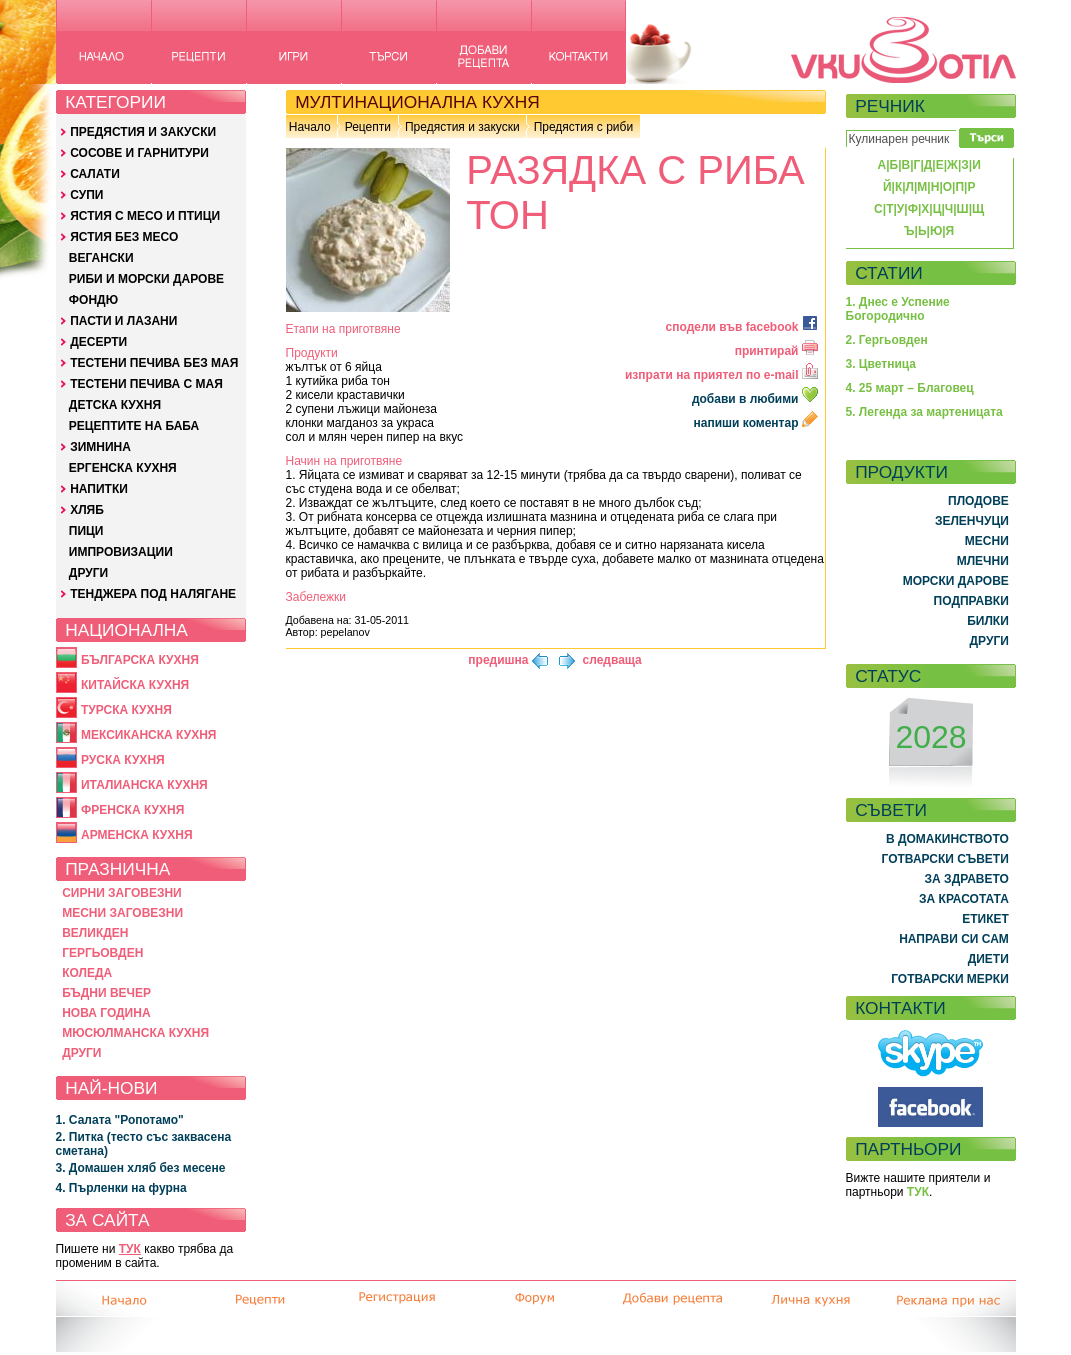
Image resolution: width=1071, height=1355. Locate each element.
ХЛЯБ (87, 510)
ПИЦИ (86, 531)
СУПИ (86, 195)
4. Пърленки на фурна (121, 1188)
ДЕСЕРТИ (98, 342)
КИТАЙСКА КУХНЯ (135, 685)
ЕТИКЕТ (985, 919)
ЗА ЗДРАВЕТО (967, 879)
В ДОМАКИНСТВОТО (947, 839)
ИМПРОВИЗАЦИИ (121, 552)
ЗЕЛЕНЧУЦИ (972, 521)
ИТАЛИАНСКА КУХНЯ (144, 785)
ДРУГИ (88, 573)
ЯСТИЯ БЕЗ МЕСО (124, 237)
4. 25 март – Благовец (910, 388)
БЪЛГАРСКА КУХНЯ (140, 660)
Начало (310, 127)
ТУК (130, 1249)
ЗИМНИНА (100, 447)
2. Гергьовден (887, 340)
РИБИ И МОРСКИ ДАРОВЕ (146, 279)
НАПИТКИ (99, 489)
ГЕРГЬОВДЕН (102, 953)
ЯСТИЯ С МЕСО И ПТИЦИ (145, 216)
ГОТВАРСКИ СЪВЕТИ (945, 859)
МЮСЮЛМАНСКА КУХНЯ (135, 1033)
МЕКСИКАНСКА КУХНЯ (149, 735)
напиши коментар (756, 423)
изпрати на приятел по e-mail (721, 375)
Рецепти (368, 127)
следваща (612, 660)
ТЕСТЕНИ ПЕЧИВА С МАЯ (146, 384)
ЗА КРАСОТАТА (964, 899)
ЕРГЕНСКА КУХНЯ (123, 468)
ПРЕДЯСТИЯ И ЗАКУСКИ (143, 132)
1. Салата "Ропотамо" (120, 1120)
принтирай (776, 351)
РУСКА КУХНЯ (123, 760)
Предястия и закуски (462, 127)
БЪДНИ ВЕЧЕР (106, 993)
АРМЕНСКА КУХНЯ (137, 835)
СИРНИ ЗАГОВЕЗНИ (122, 893)
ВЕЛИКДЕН (95, 933)
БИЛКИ (988, 621)
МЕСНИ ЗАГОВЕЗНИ (122, 913)
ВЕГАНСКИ (101, 258)
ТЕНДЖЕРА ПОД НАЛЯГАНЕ (153, 594)
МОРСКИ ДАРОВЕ (956, 581)
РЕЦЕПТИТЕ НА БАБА (134, 426)
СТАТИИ (889, 273)
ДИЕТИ (988, 959)
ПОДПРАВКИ (971, 601)
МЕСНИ (987, 541)
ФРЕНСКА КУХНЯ (132, 810)
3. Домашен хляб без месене (141, 1168)
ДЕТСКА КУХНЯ (115, 405)
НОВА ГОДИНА (106, 1013)
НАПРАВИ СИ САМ (954, 939)
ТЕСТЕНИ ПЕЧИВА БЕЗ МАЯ (154, 363)
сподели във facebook (742, 327)
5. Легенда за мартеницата (924, 412)
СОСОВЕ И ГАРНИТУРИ (139, 153)
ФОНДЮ (93, 300)
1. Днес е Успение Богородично (898, 309)
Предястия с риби (584, 127)
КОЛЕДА (87, 973)
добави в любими (756, 399)
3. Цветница (881, 364)
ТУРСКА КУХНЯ (126, 710)
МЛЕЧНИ (983, 561)
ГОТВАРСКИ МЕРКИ (950, 979)
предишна (498, 660)
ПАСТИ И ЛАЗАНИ (123, 321)
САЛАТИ (95, 174)
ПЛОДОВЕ (978, 501)
